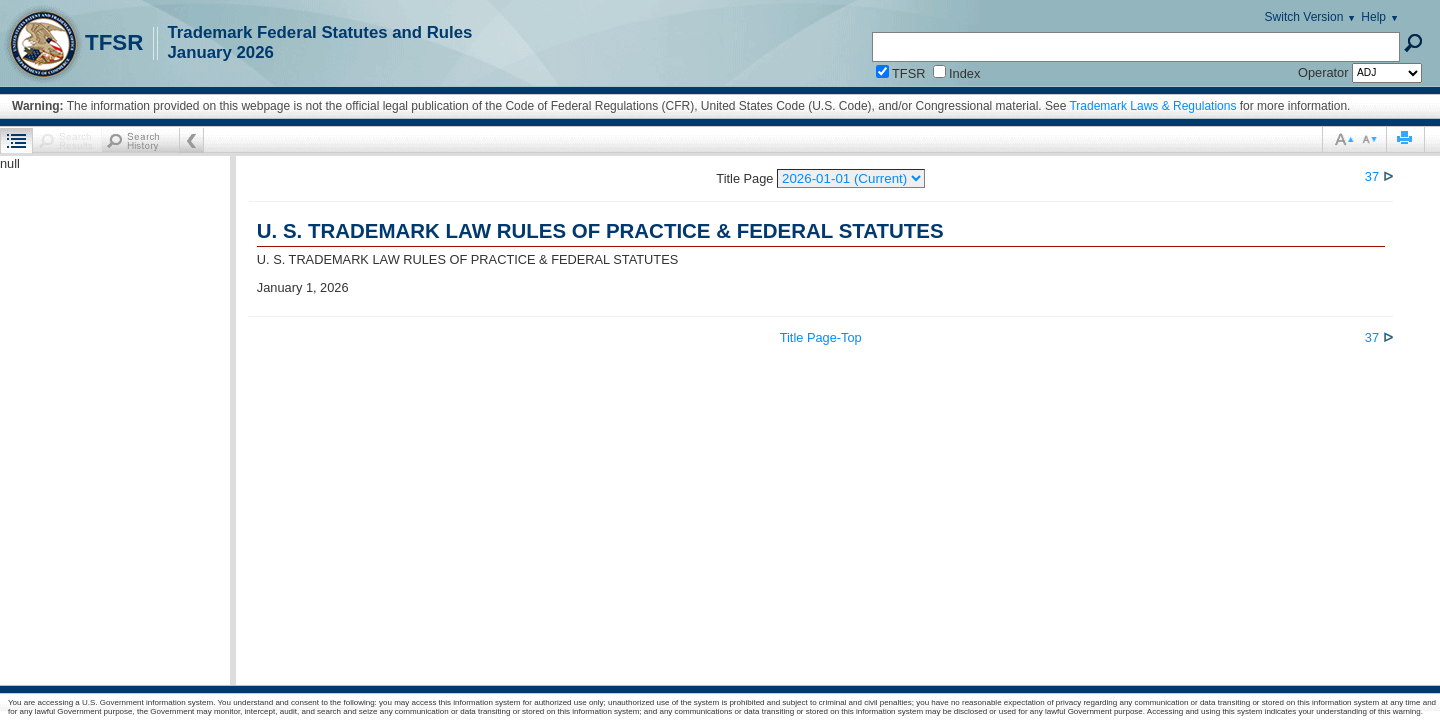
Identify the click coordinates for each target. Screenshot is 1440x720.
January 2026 (220, 52)
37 (1374, 176)
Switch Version (1304, 17)
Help (1373, 17)
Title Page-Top (821, 337)
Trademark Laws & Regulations (1152, 106)
